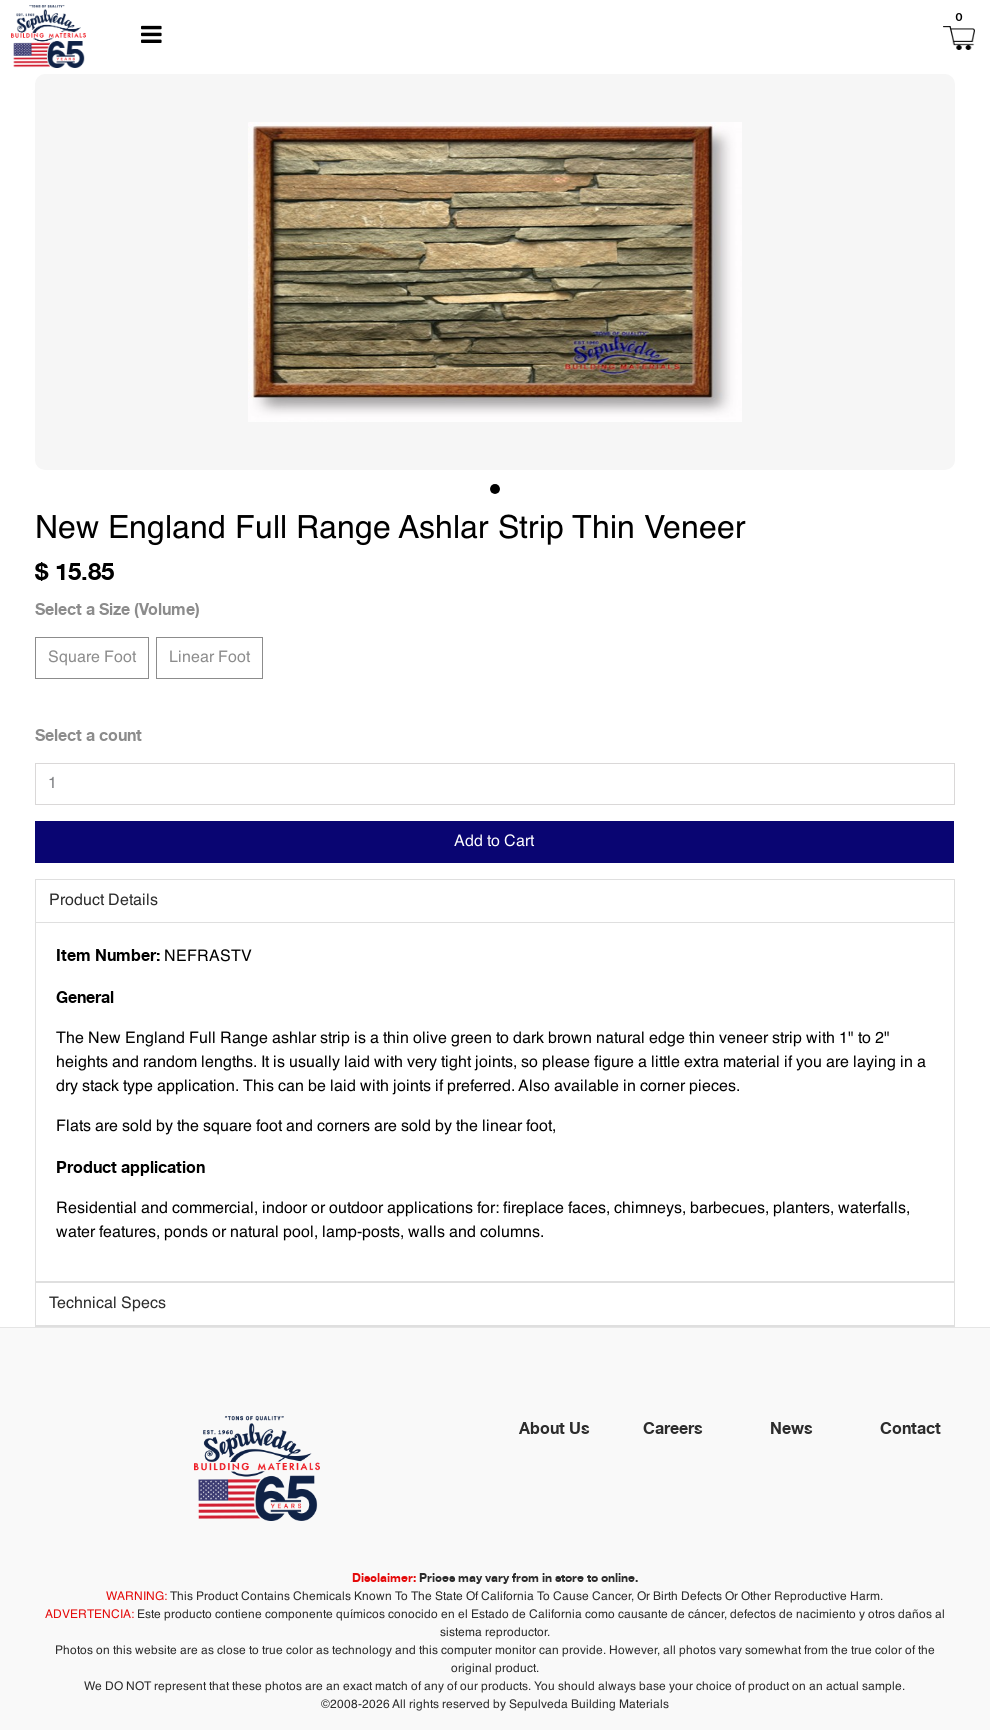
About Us (554, 1428)
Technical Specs (107, 1304)
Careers (673, 1428)
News (791, 1428)
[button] (857, 36)
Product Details (103, 901)
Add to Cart (494, 842)
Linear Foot (209, 656)
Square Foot (92, 656)
